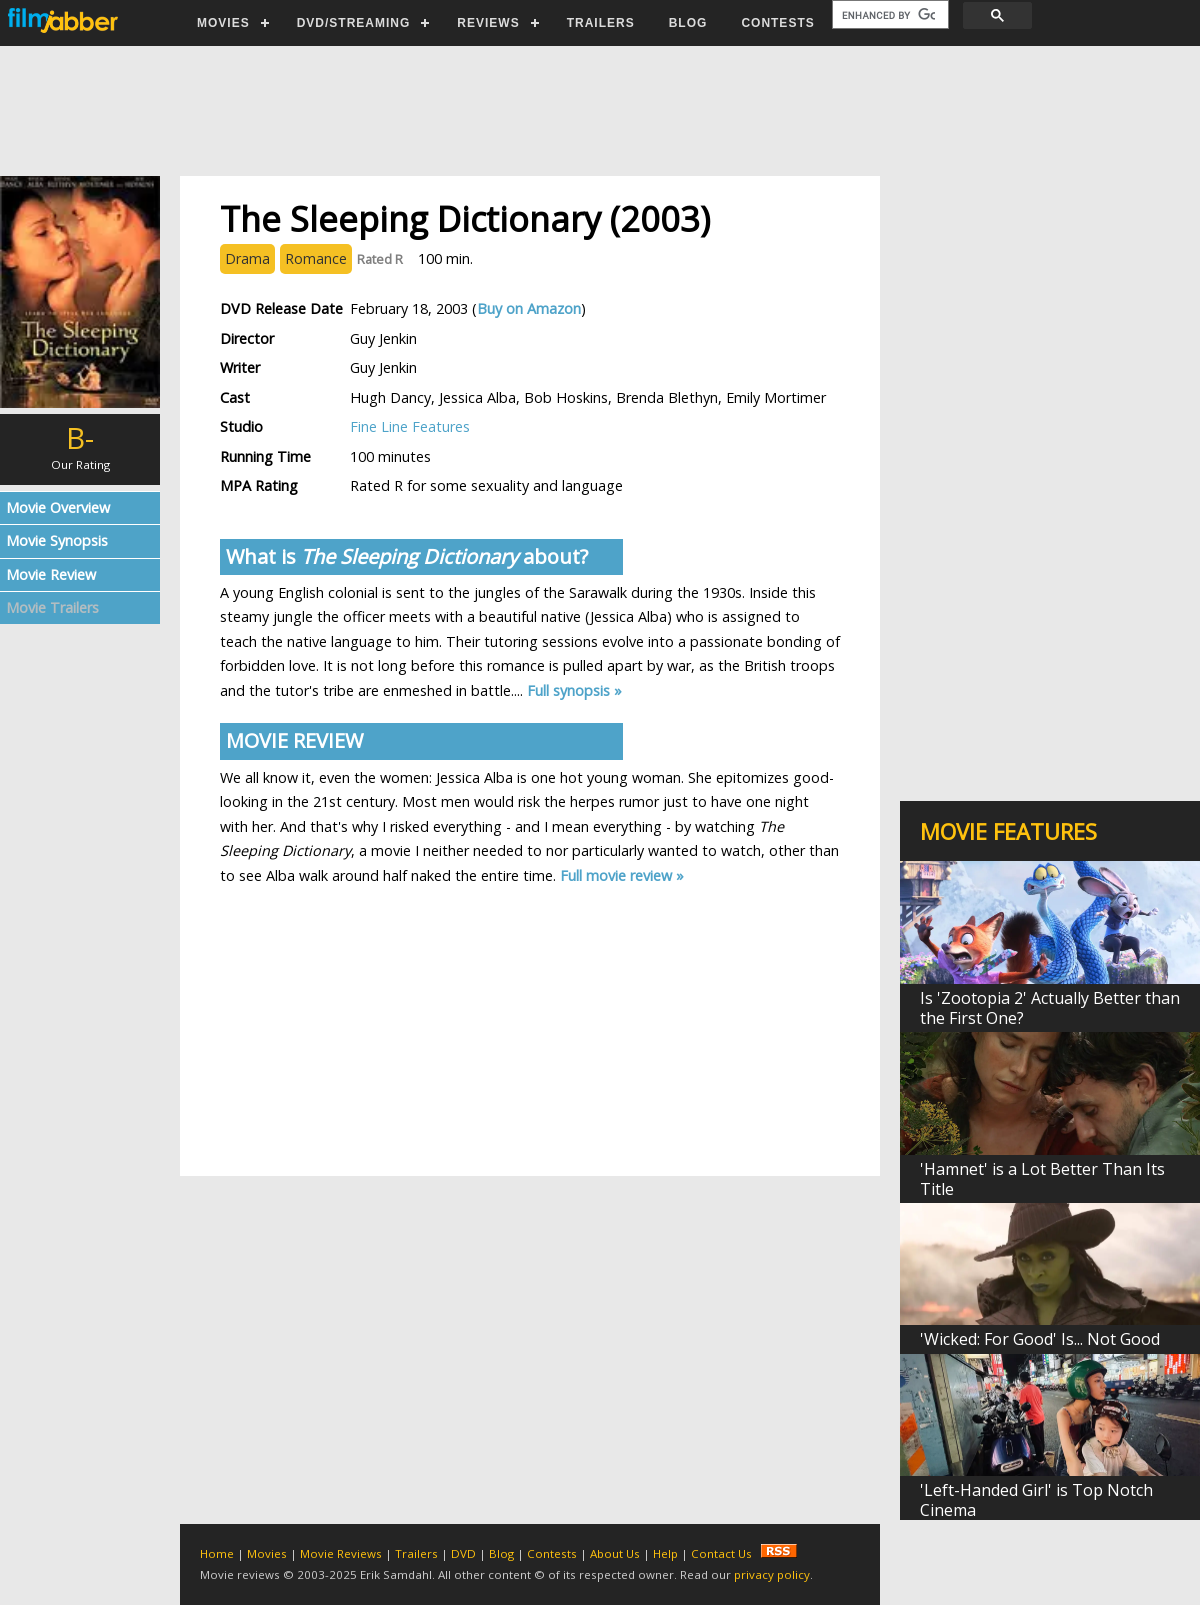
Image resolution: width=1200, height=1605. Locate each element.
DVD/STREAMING (354, 23)
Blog (501, 1553)
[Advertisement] (599, 111)
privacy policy (772, 1574)
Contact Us (721, 1553)
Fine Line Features (410, 426)
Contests (552, 1553)
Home (217, 1553)
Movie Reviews (341, 1553)
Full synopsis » (574, 690)
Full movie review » (622, 875)
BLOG (688, 23)
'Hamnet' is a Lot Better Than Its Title (1042, 1179)
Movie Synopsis (57, 540)
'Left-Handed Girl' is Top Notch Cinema (1036, 1500)
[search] (888, 15)
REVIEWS (488, 23)
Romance (316, 258)
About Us (615, 1553)
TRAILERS (601, 23)
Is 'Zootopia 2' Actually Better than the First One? (1050, 1008)
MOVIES (223, 23)
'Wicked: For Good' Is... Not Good (1040, 1339)
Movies (267, 1553)
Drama (247, 258)
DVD (463, 1553)
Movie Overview (58, 507)
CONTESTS (777, 23)
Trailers (416, 1553)
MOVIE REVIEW (294, 740)
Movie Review (51, 574)
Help (665, 1553)
